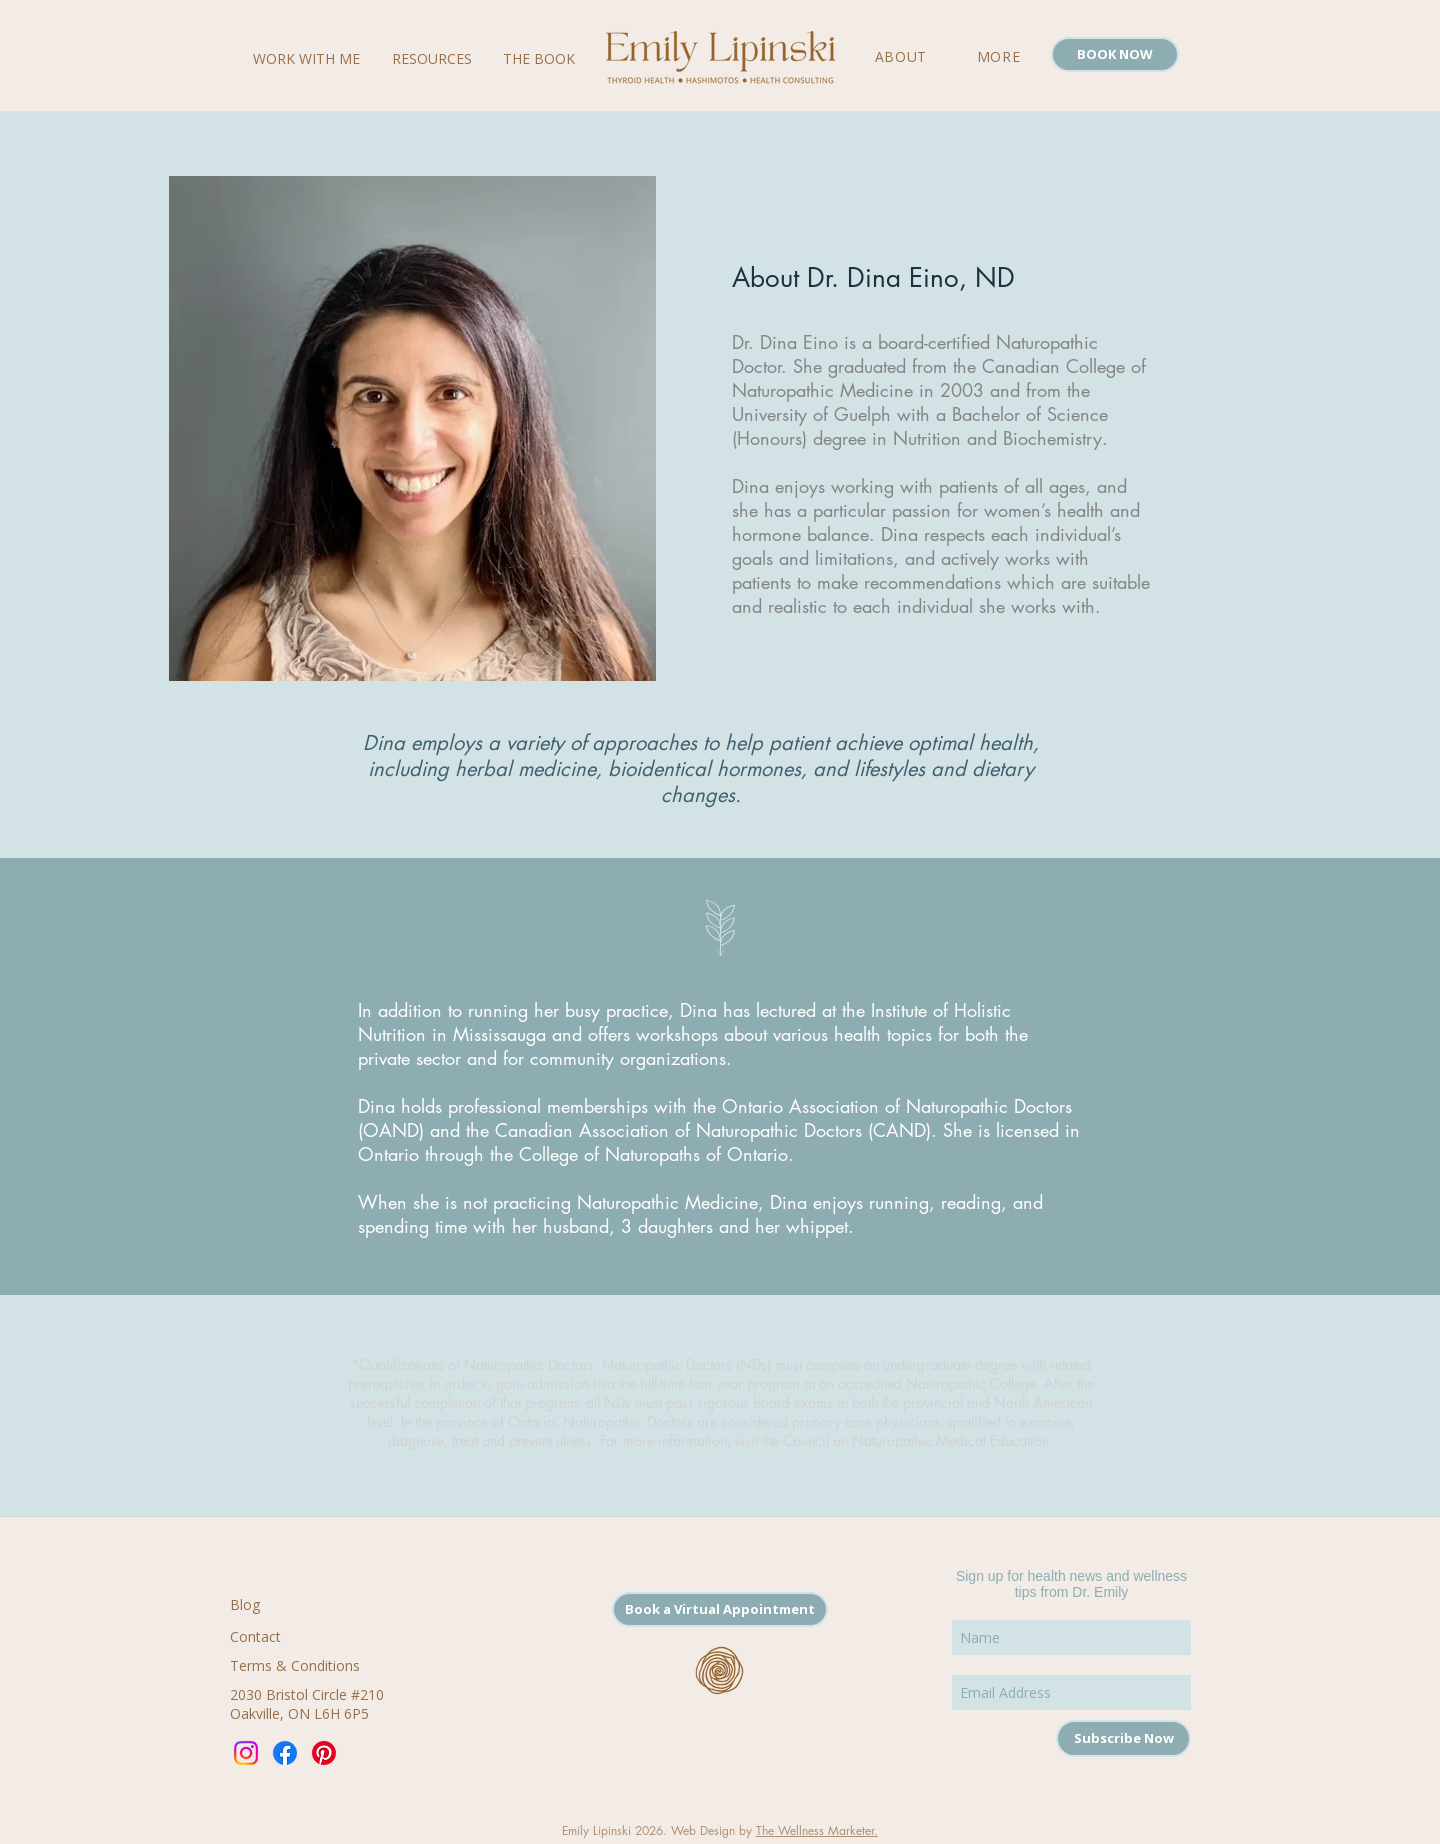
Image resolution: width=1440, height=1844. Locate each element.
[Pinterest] (324, 1753)
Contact (255, 1636)
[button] (998, 56)
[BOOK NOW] (1115, 54)
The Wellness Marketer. (817, 1830)
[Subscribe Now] (1123, 1738)
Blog (245, 1604)
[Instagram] (246, 1753)
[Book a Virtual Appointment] (720, 1609)
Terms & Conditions (295, 1665)
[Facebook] (285, 1753)
